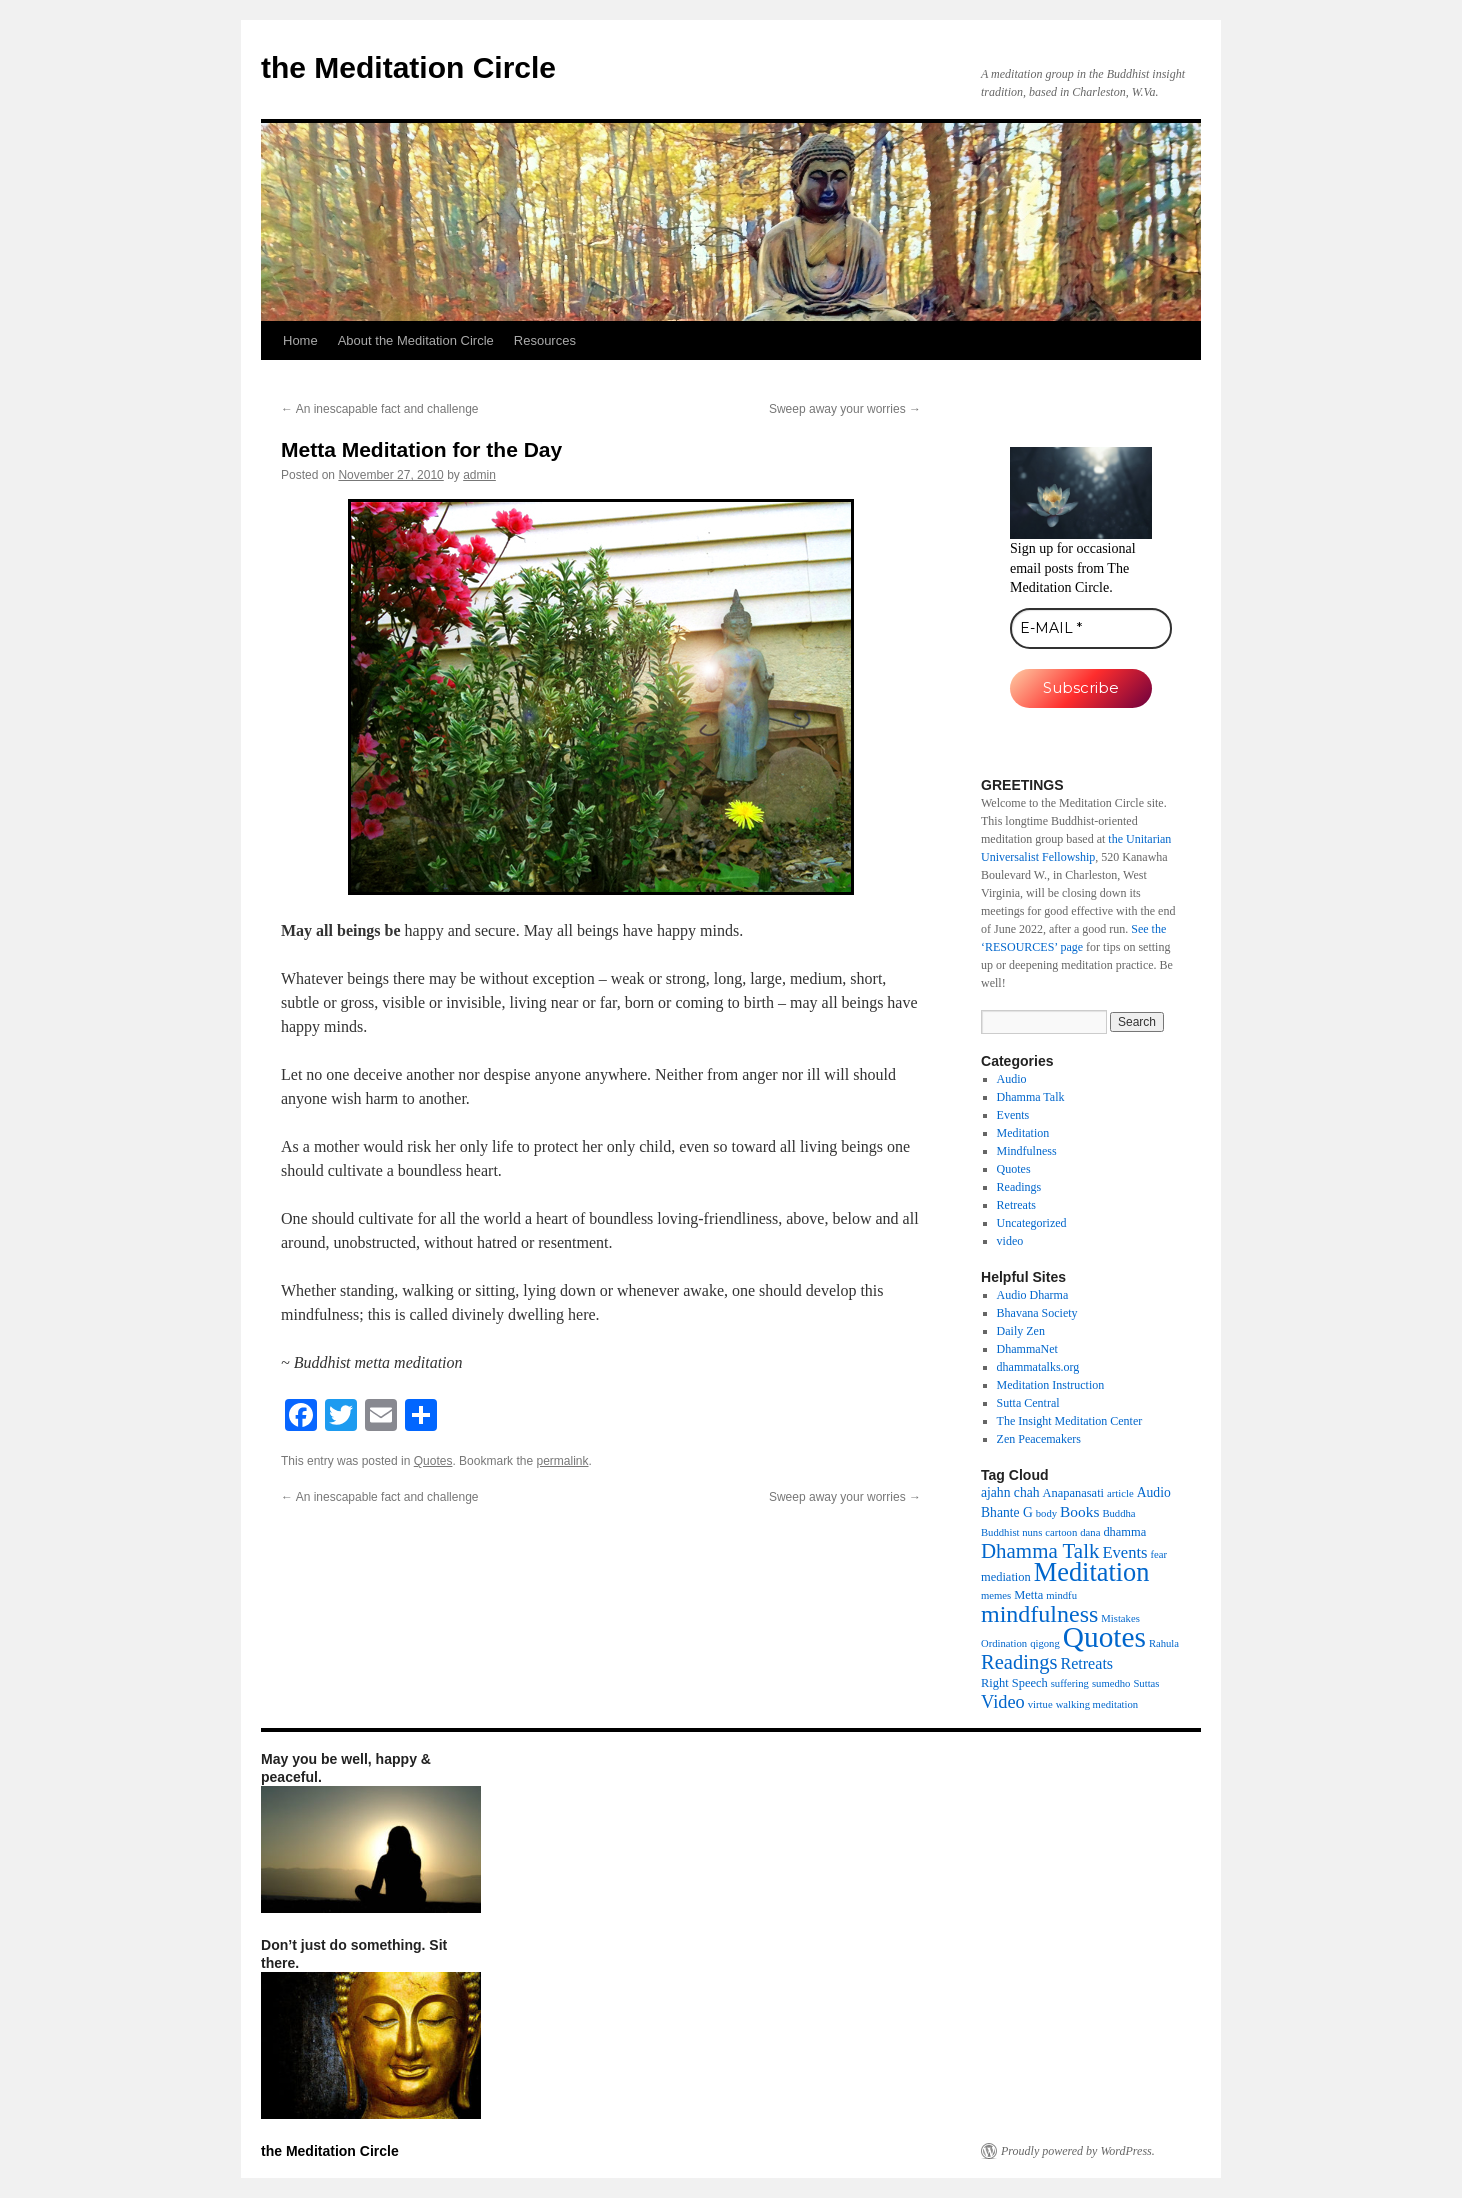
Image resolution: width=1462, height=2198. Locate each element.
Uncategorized (1032, 1223)
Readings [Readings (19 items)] (1019, 1662)
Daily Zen (1021, 1331)
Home (300, 340)
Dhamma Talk (1031, 1097)
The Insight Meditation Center (1070, 1421)
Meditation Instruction (1051, 1385)
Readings (1019, 1187)
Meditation (1023, 1133)
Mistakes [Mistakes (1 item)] (1120, 1618)
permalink (562, 1461)
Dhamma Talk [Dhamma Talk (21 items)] (1040, 1551)
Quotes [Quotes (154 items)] (1104, 1637)
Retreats (1016, 1205)
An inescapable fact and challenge (379, 409)
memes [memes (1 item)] (996, 1595)
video (1010, 1241)
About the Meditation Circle (416, 340)
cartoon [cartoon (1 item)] (1061, 1532)
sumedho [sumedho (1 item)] (1111, 1683)
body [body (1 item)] (1046, 1513)
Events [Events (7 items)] (1124, 1552)
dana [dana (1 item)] (1090, 1532)
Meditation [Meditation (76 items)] (1092, 1572)
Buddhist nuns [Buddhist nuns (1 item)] (1011, 1532)
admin (479, 475)
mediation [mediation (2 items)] (1006, 1577)
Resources (545, 340)
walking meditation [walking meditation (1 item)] (1097, 1704)
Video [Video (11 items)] (1003, 1702)
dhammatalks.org (1038, 1367)
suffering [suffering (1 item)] (1070, 1683)
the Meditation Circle (408, 67)
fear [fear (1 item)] (1159, 1554)
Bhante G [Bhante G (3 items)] (1007, 1512)
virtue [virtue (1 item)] (1040, 1704)
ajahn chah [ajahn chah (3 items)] (1010, 1492)
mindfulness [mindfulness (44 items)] (1039, 1614)
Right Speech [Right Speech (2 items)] (1014, 1683)
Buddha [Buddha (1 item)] (1118, 1513)
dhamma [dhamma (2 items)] (1124, 1532)
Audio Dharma (1033, 1295)
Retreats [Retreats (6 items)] (1086, 1663)
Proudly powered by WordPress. (1078, 2151)
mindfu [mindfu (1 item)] (1061, 1595)
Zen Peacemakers (1039, 1439)
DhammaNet (1027, 1349)
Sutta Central (1028, 1403)
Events (1013, 1115)
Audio (1012, 1079)
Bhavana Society (1037, 1313)
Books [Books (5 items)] (1079, 1511)
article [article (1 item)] (1120, 1493)
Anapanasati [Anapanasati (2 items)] (1073, 1493)
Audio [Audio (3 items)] (1154, 1492)
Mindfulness (1027, 1151)
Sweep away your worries (845, 409)
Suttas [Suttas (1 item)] (1146, 1683)
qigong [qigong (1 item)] (1045, 1643)
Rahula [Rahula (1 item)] (1164, 1643)
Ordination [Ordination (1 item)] (1004, 1643)
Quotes (433, 1461)
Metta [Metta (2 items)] (1028, 1595)
